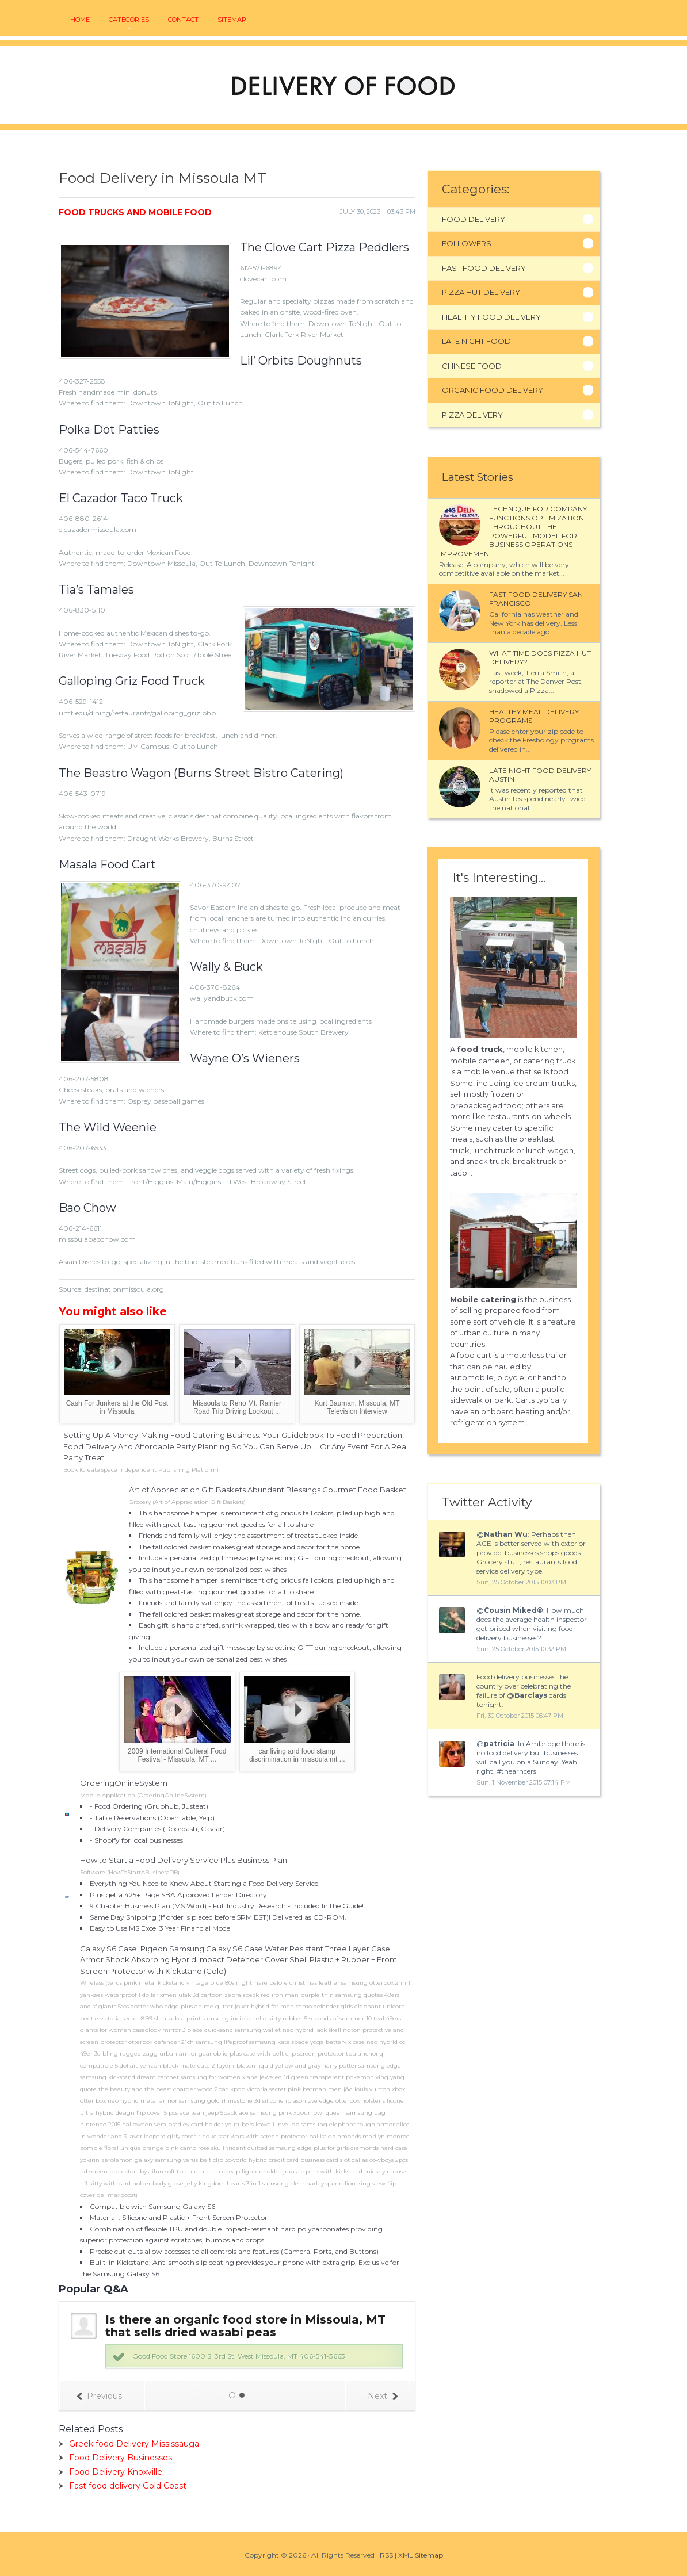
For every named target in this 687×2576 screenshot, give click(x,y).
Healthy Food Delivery (491, 316)
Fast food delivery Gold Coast (127, 2486)
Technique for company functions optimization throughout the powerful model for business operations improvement (513, 531)
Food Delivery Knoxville (115, 2472)
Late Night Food (476, 341)
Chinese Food (472, 365)
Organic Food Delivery (492, 390)
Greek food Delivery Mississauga (134, 2444)
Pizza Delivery (472, 414)
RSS (386, 2555)
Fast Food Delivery (484, 268)
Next (383, 2396)
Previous (99, 2396)
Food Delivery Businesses (120, 2457)
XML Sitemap (420, 2555)
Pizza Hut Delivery (481, 292)
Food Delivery (473, 219)
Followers (466, 243)
